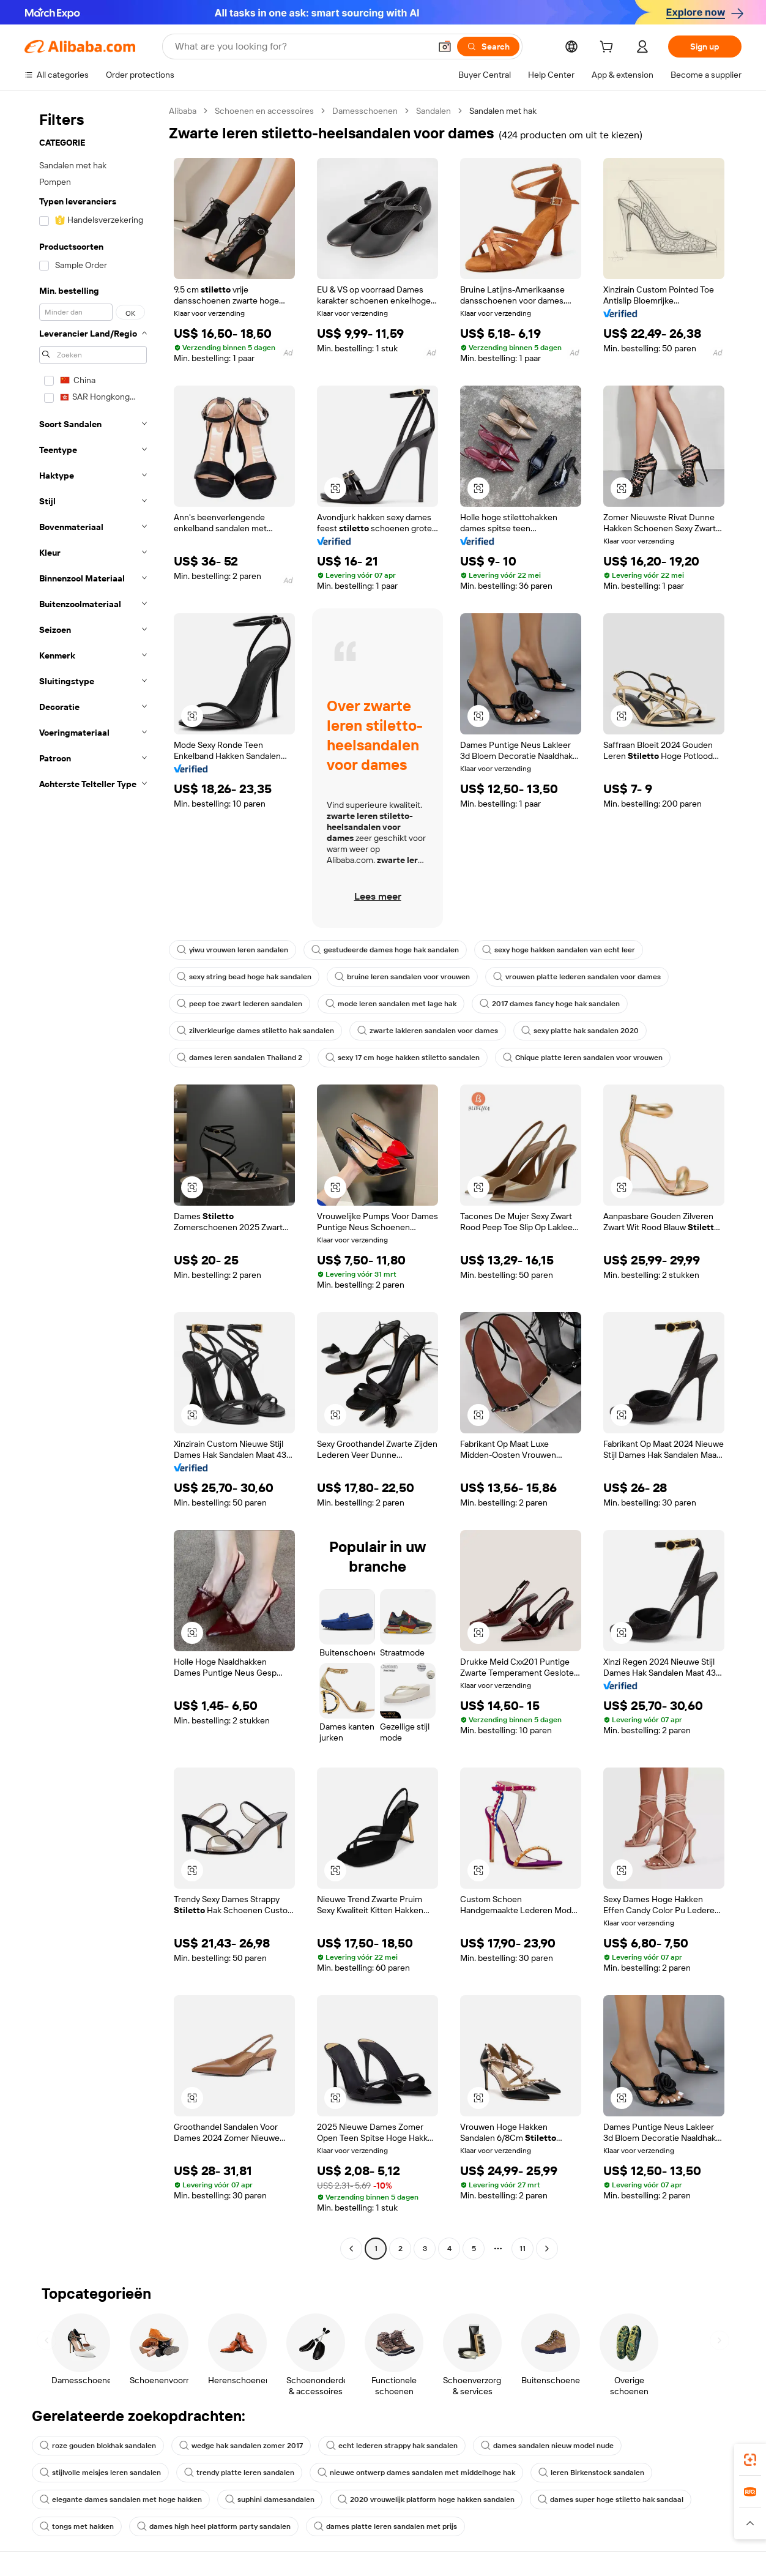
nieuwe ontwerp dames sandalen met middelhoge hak (416, 2472)
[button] (444, 46)
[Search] (488, 46)
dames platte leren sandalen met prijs (385, 2526)
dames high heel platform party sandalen (214, 2526)
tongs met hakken (77, 2526)
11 (522, 2248)
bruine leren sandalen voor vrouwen (402, 977)
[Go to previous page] (351, 2249)
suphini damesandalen (269, 2499)
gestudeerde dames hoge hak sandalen (385, 950)
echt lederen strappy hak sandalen (392, 2446)
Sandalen (433, 111)
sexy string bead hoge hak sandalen (244, 977)
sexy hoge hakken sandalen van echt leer (558, 950)
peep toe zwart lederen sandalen (239, 1004)
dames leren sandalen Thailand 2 (239, 1057)
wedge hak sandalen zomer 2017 (241, 2446)
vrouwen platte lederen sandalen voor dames (577, 977)
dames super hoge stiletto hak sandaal (610, 2499)
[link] (750, 2460)
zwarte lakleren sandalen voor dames (427, 1031)
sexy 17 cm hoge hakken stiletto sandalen (402, 1057)
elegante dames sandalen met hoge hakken (121, 2499)
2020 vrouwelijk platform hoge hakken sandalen (426, 2499)
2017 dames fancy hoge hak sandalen (550, 1004)
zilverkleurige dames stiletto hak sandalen (255, 1031)
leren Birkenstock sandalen (591, 2472)
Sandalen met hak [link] (503, 111)
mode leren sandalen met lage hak (390, 1004)
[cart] (609, 48)
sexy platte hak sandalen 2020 (580, 1031)
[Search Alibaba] (301, 46)
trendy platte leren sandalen (239, 2472)
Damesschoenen (365, 111)
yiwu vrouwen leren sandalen (232, 950)
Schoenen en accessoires (264, 111)
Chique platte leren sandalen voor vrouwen (583, 1057)
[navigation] (93, 1181)
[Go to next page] (547, 2249)
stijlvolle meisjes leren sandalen (100, 2472)
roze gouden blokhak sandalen (98, 2446)
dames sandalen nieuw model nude (547, 2446)
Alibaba (182, 111)
